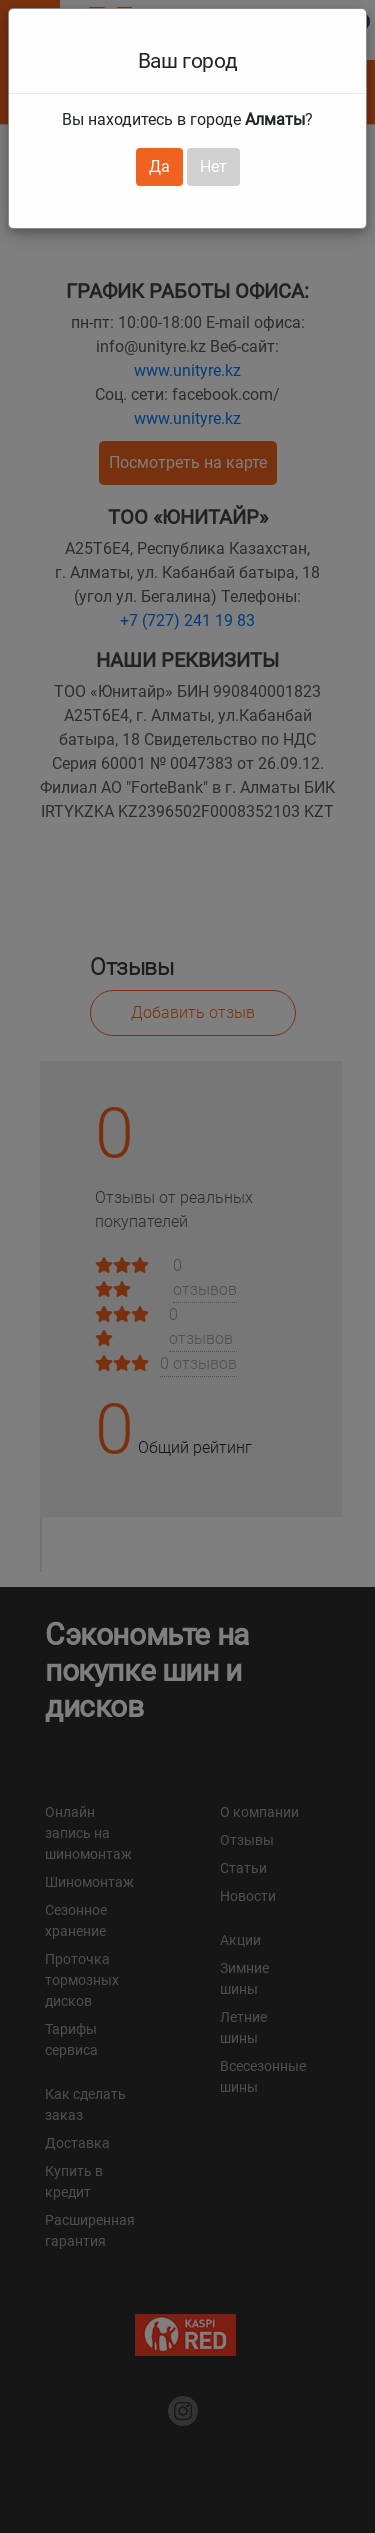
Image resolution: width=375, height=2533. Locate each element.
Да (159, 166)
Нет (213, 166)
